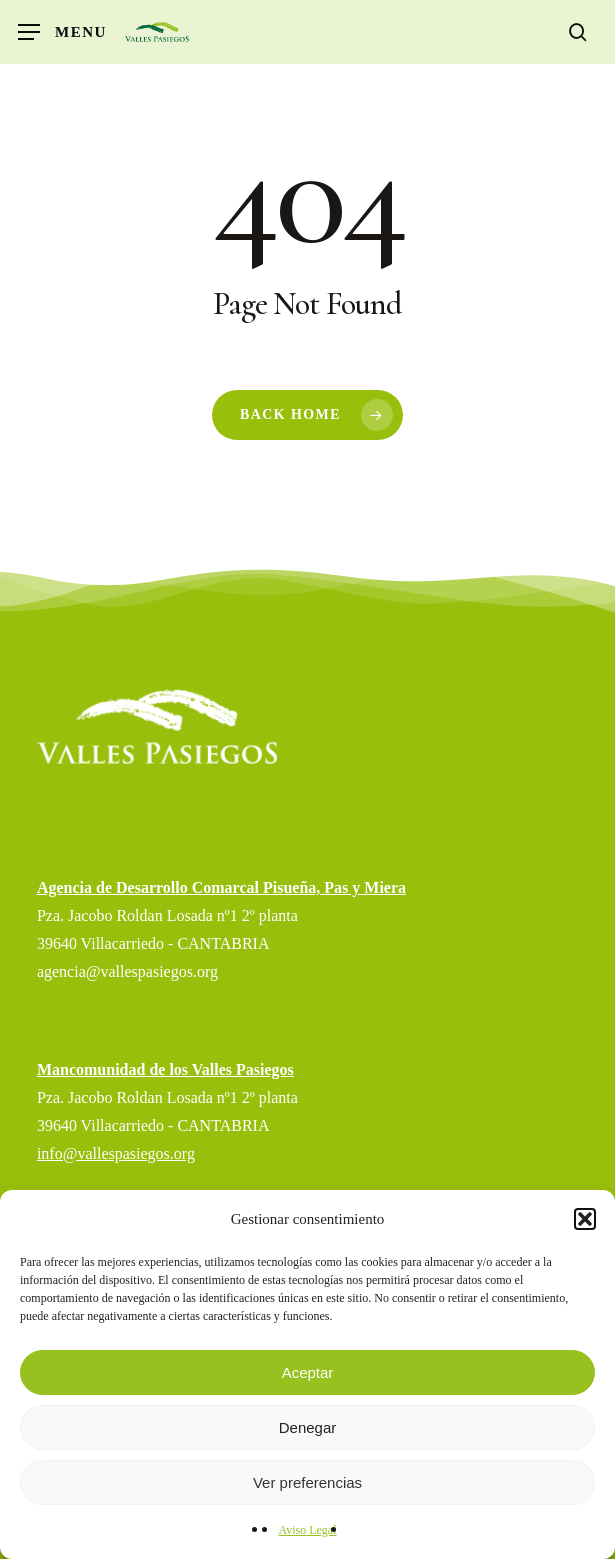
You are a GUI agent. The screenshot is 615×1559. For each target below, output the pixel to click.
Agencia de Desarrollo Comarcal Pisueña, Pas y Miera (221, 887)
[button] (585, 1219)
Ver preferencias (307, 1482)
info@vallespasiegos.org (116, 1153)
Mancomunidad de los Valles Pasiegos (165, 1069)
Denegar (308, 1427)
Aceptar (308, 1372)
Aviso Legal (307, 1530)
